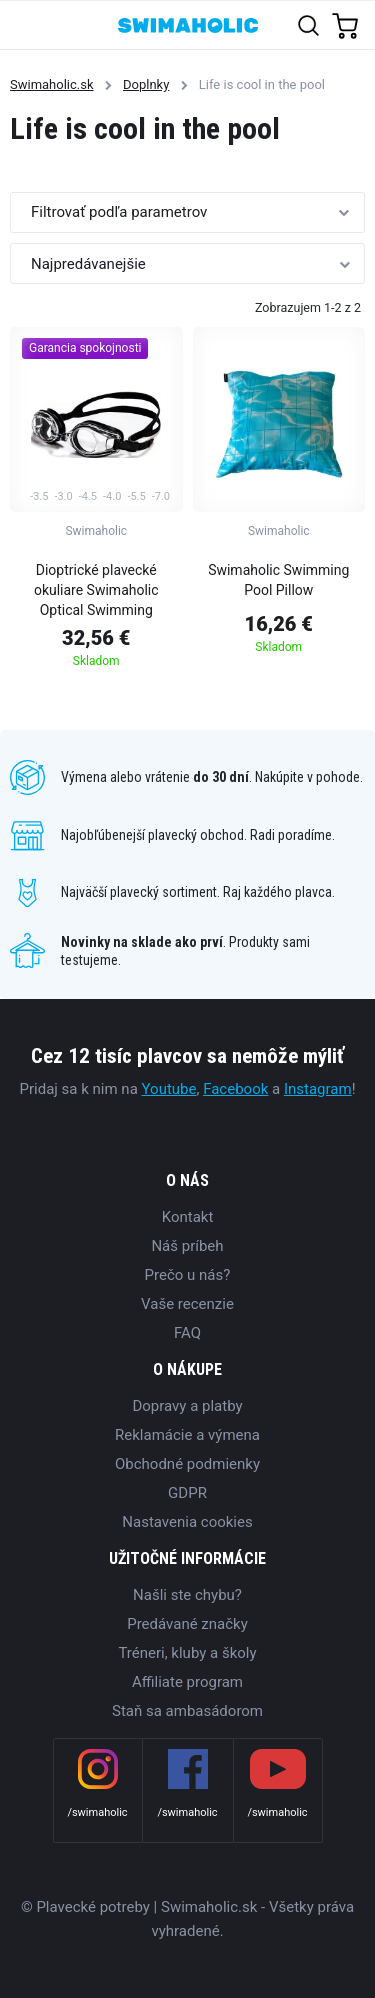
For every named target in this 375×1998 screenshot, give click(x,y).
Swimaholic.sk (52, 84)
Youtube (169, 1089)
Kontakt (188, 1217)
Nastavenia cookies (187, 1522)
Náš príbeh (187, 1246)
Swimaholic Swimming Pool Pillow (278, 580)
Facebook (235, 1089)
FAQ (187, 1333)
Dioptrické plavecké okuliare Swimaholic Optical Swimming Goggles (96, 593)
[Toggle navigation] (26, 24)
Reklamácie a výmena (187, 1435)
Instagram (318, 1089)
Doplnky (146, 84)
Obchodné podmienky (187, 1464)
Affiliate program (187, 1682)
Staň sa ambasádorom (187, 1711)
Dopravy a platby (187, 1406)
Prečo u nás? (188, 1275)
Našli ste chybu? (187, 1595)
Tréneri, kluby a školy (187, 1653)
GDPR (187, 1493)
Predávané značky (187, 1624)
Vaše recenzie (187, 1304)
